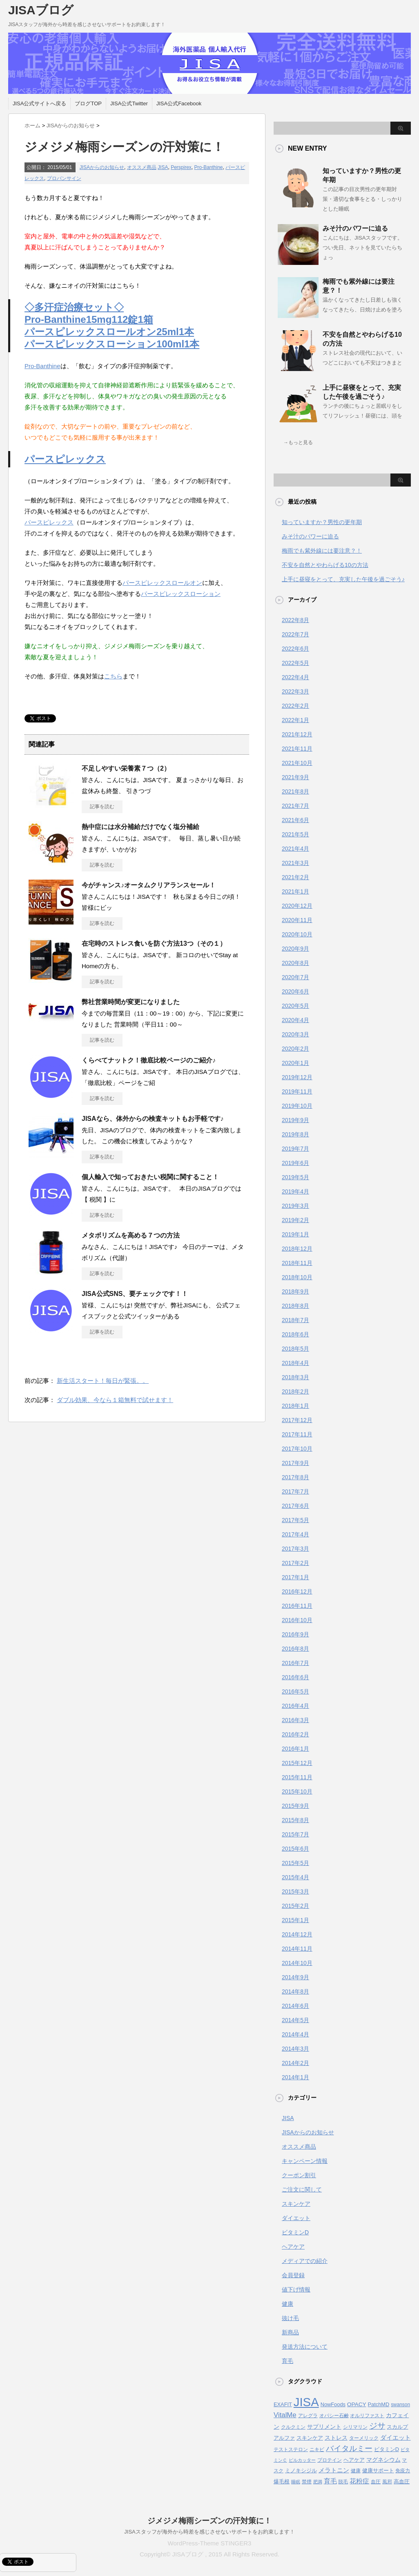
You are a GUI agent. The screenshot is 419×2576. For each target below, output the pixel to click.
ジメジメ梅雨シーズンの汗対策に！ (209, 2520)
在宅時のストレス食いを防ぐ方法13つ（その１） (154, 943)
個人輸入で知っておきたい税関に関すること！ (150, 1177)
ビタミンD (295, 2232)
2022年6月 (295, 648)
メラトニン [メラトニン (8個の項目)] (334, 2470)
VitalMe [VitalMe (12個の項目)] (285, 2415)
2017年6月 (295, 1505)
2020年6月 (295, 991)
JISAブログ (41, 10)
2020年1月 (295, 1063)
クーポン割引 (299, 2175)
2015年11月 (297, 1777)
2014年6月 (295, 2006)
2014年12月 (297, 1934)
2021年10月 (297, 763)
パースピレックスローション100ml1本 (112, 343)
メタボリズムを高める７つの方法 (131, 1235)
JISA (163, 167)
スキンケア (296, 2203)
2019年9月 (295, 1120)
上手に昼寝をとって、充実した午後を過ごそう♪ (343, 579)
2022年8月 (295, 620)
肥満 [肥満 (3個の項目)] (317, 2481)
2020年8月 (295, 963)
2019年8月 (295, 1134)
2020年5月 (295, 1005)
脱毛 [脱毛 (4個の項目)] (343, 2482)
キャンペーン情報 (305, 2161)
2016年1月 (295, 1748)
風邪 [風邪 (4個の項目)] (387, 2482)
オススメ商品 (141, 167)
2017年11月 (297, 1434)
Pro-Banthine (208, 167)
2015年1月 (295, 1920)
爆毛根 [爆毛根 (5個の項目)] (282, 2481)
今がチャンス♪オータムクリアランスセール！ (149, 885)
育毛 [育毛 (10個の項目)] (330, 2481)
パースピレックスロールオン (162, 582)
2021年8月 (295, 791)
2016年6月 (295, 1677)
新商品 (290, 2332)
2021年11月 (297, 748)
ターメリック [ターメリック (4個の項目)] (364, 2438)
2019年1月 (295, 1234)
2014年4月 (295, 2034)
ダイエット (296, 2218)
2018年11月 (297, 1263)
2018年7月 (295, 1320)
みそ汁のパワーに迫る (355, 228)
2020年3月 (295, 1034)
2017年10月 (297, 1448)
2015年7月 (295, 1834)
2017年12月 (297, 1420)
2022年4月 (295, 677)
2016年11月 (297, 1605)
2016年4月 (295, 1706)
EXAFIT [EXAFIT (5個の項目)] (283, 2404)
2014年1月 (295, 2077)
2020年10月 (297, 934)
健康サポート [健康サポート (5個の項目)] (378, 2470)
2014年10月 (297, 1963)
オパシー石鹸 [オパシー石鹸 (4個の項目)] (334, 2415)
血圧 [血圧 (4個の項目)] (376, 2482)
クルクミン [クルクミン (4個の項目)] (293, 2427)
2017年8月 (295, 1477)
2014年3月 (295, 2048)
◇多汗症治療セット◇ (74, 307)
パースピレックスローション (181, 593)
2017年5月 (295, 1520)
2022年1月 (295, 720)
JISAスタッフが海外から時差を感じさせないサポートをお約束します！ (209, 2532)
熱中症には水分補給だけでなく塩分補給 (140, 826)
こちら (113, 676)
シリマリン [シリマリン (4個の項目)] (355, 2427)
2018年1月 (295, 1405)
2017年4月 (295, 1534)
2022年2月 (295, 705)
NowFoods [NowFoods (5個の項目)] (333, 2404)
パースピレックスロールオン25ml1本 (109, 331)
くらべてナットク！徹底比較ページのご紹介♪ (149, 1060)
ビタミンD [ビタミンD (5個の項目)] (386, 2449)
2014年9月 (295, 1977)
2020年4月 (295, 1020)
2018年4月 (295, 1363)
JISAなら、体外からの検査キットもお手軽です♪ (153, 1118)
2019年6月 (295, 1163)
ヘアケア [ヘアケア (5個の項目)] (354, 2460)
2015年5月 (295, 1863)
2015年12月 (297, 1763)
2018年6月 (295, 1334)
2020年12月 (297, 905)
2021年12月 (297, 734)
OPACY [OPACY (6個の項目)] (356, 2404)
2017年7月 (295, 1491)
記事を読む (102, 806)
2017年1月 (295, 1577)
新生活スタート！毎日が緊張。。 (103, 1380)
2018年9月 (295, 1291)
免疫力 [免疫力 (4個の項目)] (402, 2471)
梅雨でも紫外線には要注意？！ (322, 550)
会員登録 (293, 2275)
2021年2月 (295, 877)
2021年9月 (295, 777)
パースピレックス (65, 459)
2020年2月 (295, 1048)
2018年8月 (295, 1305)
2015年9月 (295, 1806)
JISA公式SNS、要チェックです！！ (135, 1293)
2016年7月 (295, 1663)
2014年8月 (295, 1991)
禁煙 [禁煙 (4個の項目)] (307, 2482)
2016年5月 (295, 1691)
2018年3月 (295, 1377)
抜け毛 (290, 2318)
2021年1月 (295, 891)
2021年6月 (295, 820)
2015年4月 (295, 1877)
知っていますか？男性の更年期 (322, 522)
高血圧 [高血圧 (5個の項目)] (402, 2481)
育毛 (287, 2361)
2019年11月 (297, 1091)
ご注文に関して (302, 2189)
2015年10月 (297, 1791)
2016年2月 (295, 1734)
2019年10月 (297, 1105)
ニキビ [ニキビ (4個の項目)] (317, 2449)
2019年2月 (295, 1220)
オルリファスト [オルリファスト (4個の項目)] (367, 2415)
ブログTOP (88, 103)
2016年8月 (295, 1648)
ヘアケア (293, 2246)
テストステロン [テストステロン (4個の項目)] (291, 2449)
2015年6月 (295, 1848)
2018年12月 (297, 1248)
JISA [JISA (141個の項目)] (306, 2402)
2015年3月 (295, 1891)
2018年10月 (297, 1277)
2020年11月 (297, 920)
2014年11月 (297, 1948)
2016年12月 (297, 1591)
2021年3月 (295, 863)
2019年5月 (295, 1177)
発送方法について (305, 2346)
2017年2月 (295, 1563)
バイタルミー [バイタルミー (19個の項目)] (349, 2448)
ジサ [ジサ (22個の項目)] (377, 2425)
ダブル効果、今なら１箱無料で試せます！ (115, 1399)
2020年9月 (295, 948)
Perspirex (181, 167)
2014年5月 (295, 2020)
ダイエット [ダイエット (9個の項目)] (395, 2437)
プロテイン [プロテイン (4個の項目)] (329, 2460)
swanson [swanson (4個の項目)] (400, 2404)
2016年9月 (295, 1634)
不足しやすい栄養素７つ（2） (126, 768)
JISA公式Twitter (129, 103)
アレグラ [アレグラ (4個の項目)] (308, 2415)
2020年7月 (295, 977)
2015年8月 (295, 1820)
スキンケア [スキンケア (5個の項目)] (309, 2438)
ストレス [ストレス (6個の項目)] (336, 2438)
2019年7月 (295, 1148)
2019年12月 (297, 1077)
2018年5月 (295, 1348)
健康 (287, 2303)
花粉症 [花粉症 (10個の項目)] (359, 2481)
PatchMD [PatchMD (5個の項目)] (379, 2404)
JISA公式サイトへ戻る (39, 103)
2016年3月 (295, 1720)
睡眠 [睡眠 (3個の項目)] (295, 2481)
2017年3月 (295, 1548)
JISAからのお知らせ (102, 167)
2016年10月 (297, 1620)
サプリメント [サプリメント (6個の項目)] (324, 2427)
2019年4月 (295, 1191)
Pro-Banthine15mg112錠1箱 (89, 319)
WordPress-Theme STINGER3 (210, 2543)
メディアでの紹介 (305, 2261)
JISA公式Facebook (179, 103)
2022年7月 (295, 634)
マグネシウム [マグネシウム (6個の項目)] (383, 2460)
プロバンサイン (64, 178)
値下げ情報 (296, 2289)
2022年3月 (295, 691)
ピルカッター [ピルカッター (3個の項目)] (302, 2460)
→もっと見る (298, 442)
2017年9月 (295, 1463)
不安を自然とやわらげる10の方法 (325, 565)
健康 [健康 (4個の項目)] (356, 2471)
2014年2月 (295, 2063)
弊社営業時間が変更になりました (131, 1001)
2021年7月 (295, 805)
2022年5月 (295, 663)
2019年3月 (295, 1205)
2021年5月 (295, 834)
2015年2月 (295, 1906)
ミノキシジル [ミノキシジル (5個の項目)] (301, 2470)
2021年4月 (295, 848)
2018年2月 (295, 1391)
